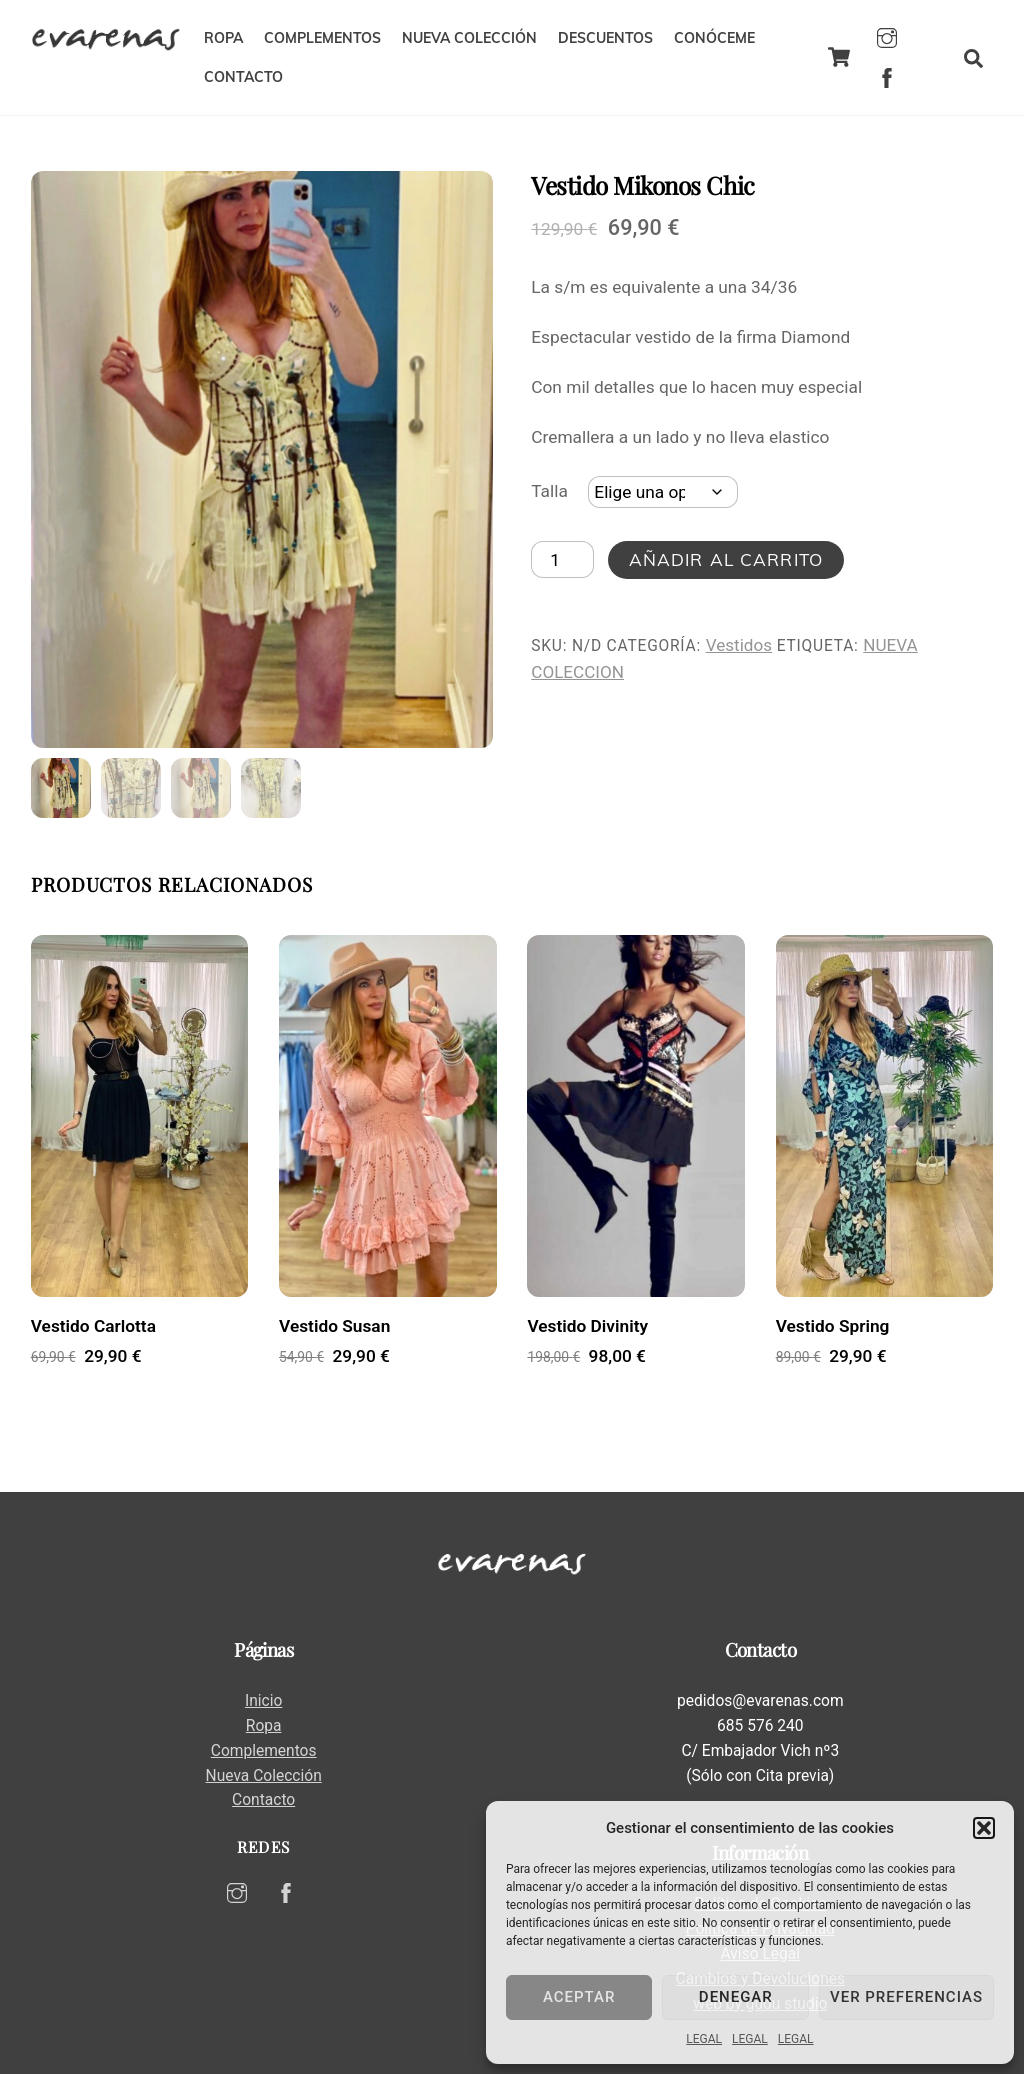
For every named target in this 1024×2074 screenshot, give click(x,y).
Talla (549, 491)
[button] (984, 1828)
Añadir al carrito (726, 559)
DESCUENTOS (605, 38)
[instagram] (887, 36)
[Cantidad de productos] (562, 560)
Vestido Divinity (587, 1326)
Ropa (264, 1726)
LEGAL (704, 2039)
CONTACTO (243, 77)
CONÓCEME (714, 38)
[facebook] (887, 76)
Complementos (264, 1751)
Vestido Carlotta (93, 1326)
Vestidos (739, 645)
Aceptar (579, 1997)
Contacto (263, 1800)
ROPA (223, 38)
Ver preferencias (906, 1997)
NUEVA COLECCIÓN (469, 38)
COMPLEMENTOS (322, 38)
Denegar (736, 1997)
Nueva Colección (264, 1776)
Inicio (263, 1701)
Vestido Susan (334, 1326)
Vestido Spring (833, 1326)
